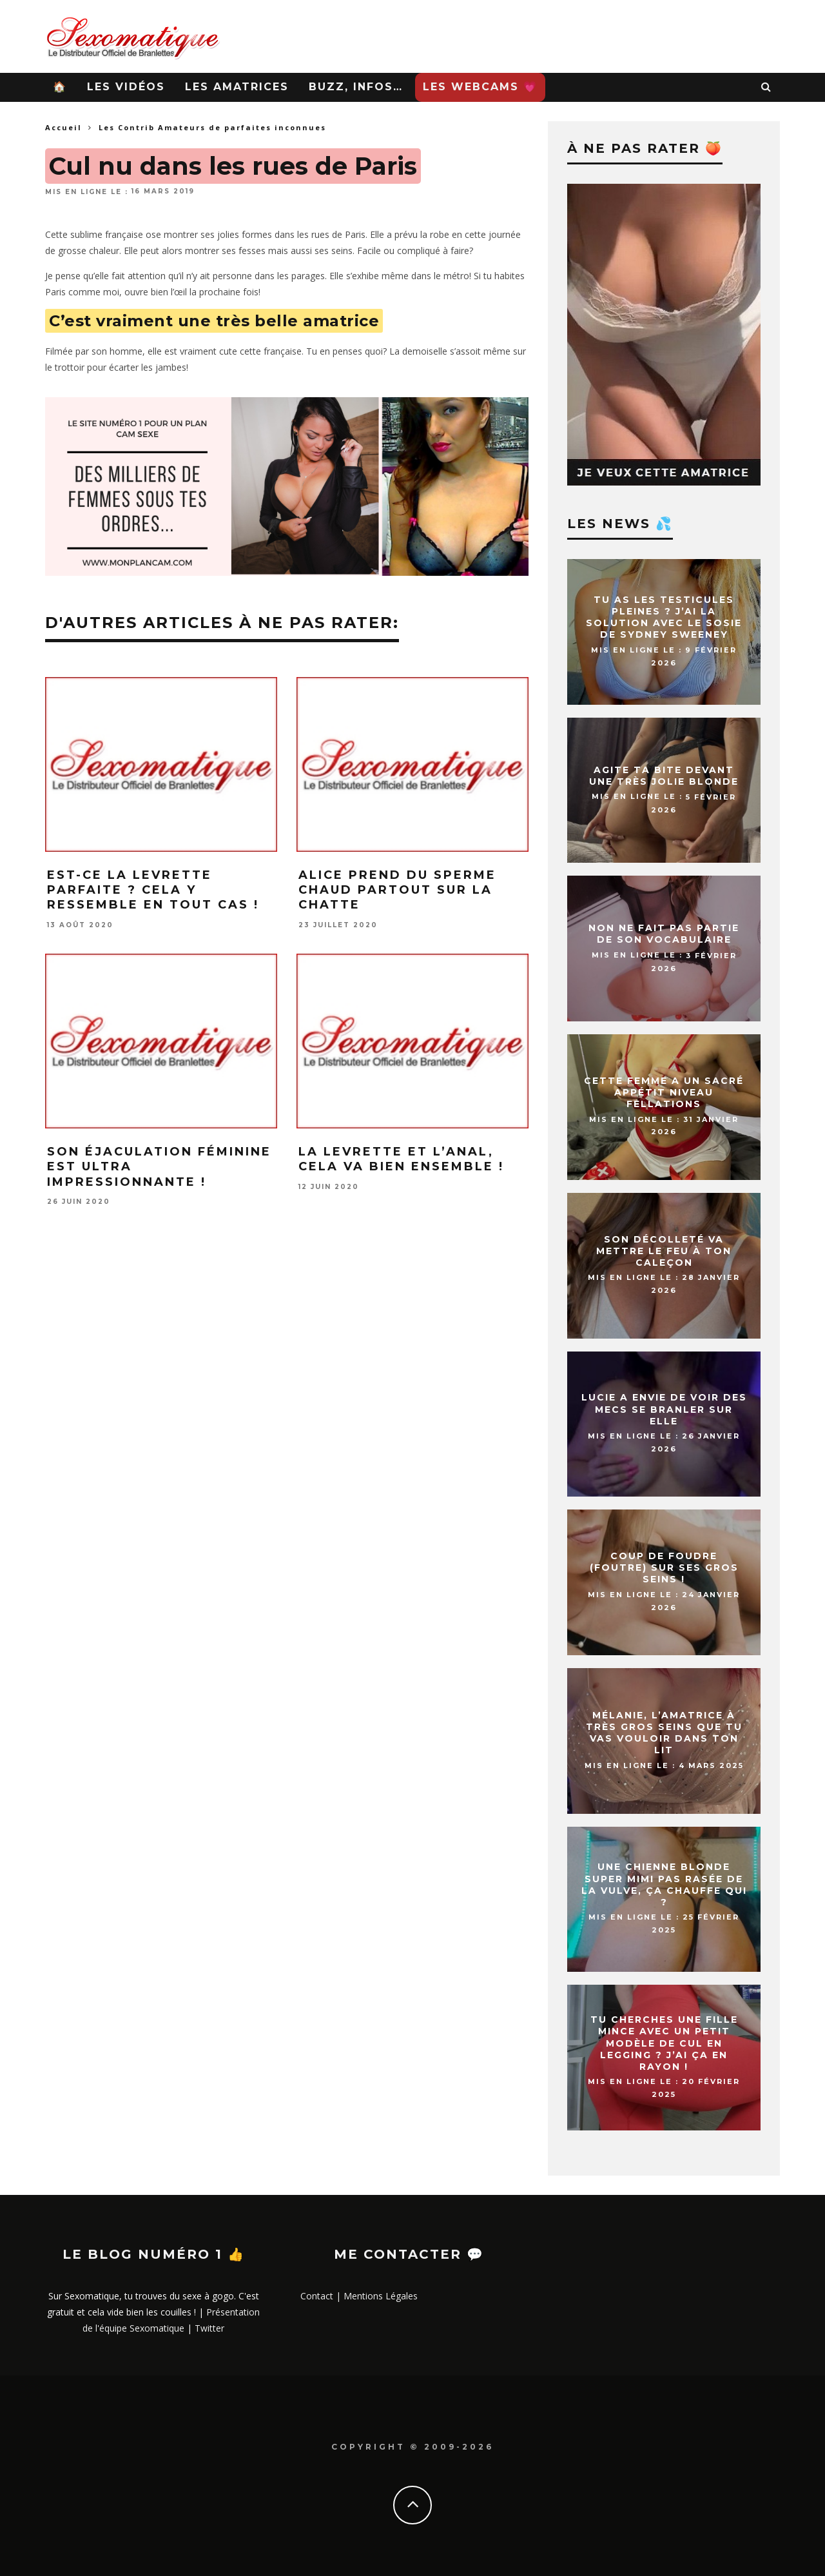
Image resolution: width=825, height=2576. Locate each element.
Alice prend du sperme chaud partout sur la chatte (397, 890)
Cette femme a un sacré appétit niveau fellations (664, 1092)
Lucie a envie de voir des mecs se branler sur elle (664, 1409)
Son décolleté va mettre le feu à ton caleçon (664, 1251)
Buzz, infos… (356, 87)
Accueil (63, 127)
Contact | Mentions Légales (359, 2296)
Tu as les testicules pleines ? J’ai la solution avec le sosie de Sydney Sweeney (664, 617)
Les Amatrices (237, 87)
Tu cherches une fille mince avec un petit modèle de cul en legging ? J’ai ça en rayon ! (664, 2043)
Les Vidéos (126, 87)
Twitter (209, 2328)
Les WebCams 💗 (480, 87)
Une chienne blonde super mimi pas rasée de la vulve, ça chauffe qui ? (664, 1885)
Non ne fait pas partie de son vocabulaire (663, 934)
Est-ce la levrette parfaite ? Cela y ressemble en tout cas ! (153, 890)
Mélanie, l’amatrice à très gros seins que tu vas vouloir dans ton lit (664, 1732)
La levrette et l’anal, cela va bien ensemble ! (401, 1159)
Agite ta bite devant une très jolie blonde (664, 775)
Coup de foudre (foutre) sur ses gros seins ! (664, 1567)
